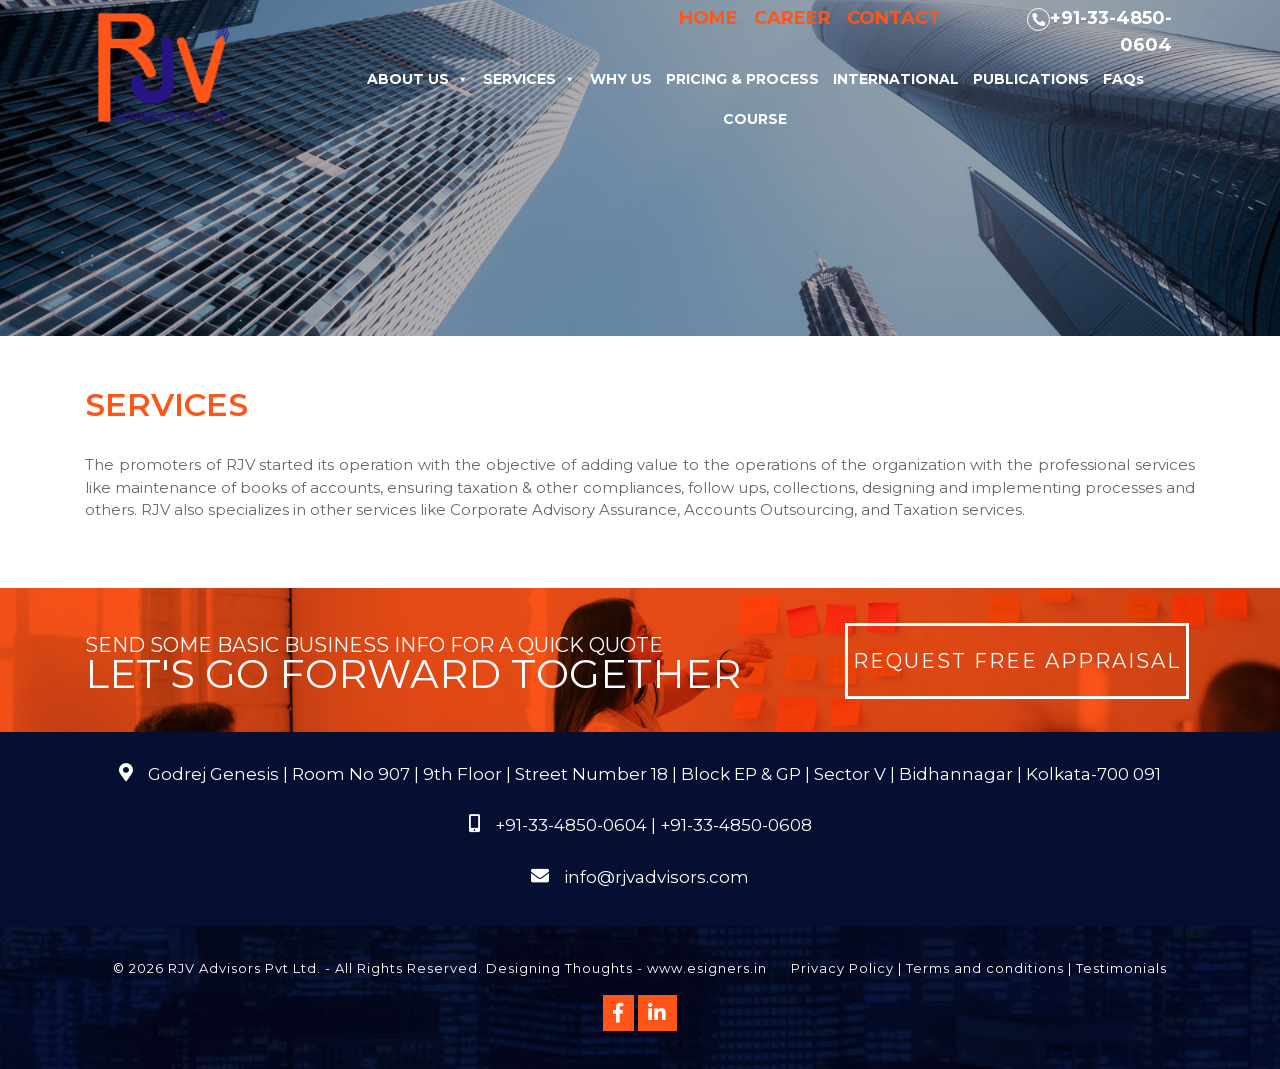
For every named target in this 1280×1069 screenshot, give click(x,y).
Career (792, 18)
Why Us (621, 79)
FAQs (1123, 79)
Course (755, 119)
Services (529, 79)
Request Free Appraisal (1017, 661)
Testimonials (1121, 968)
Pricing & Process (742, 79)
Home (708, 18)
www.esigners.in (707, 968)
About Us (418, 79)
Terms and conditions (985, 968)
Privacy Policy (842, 968)
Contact (894, 18)
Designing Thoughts (559, 968)
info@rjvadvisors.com (656, 877)
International (896, 79)
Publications (1031, 79)
